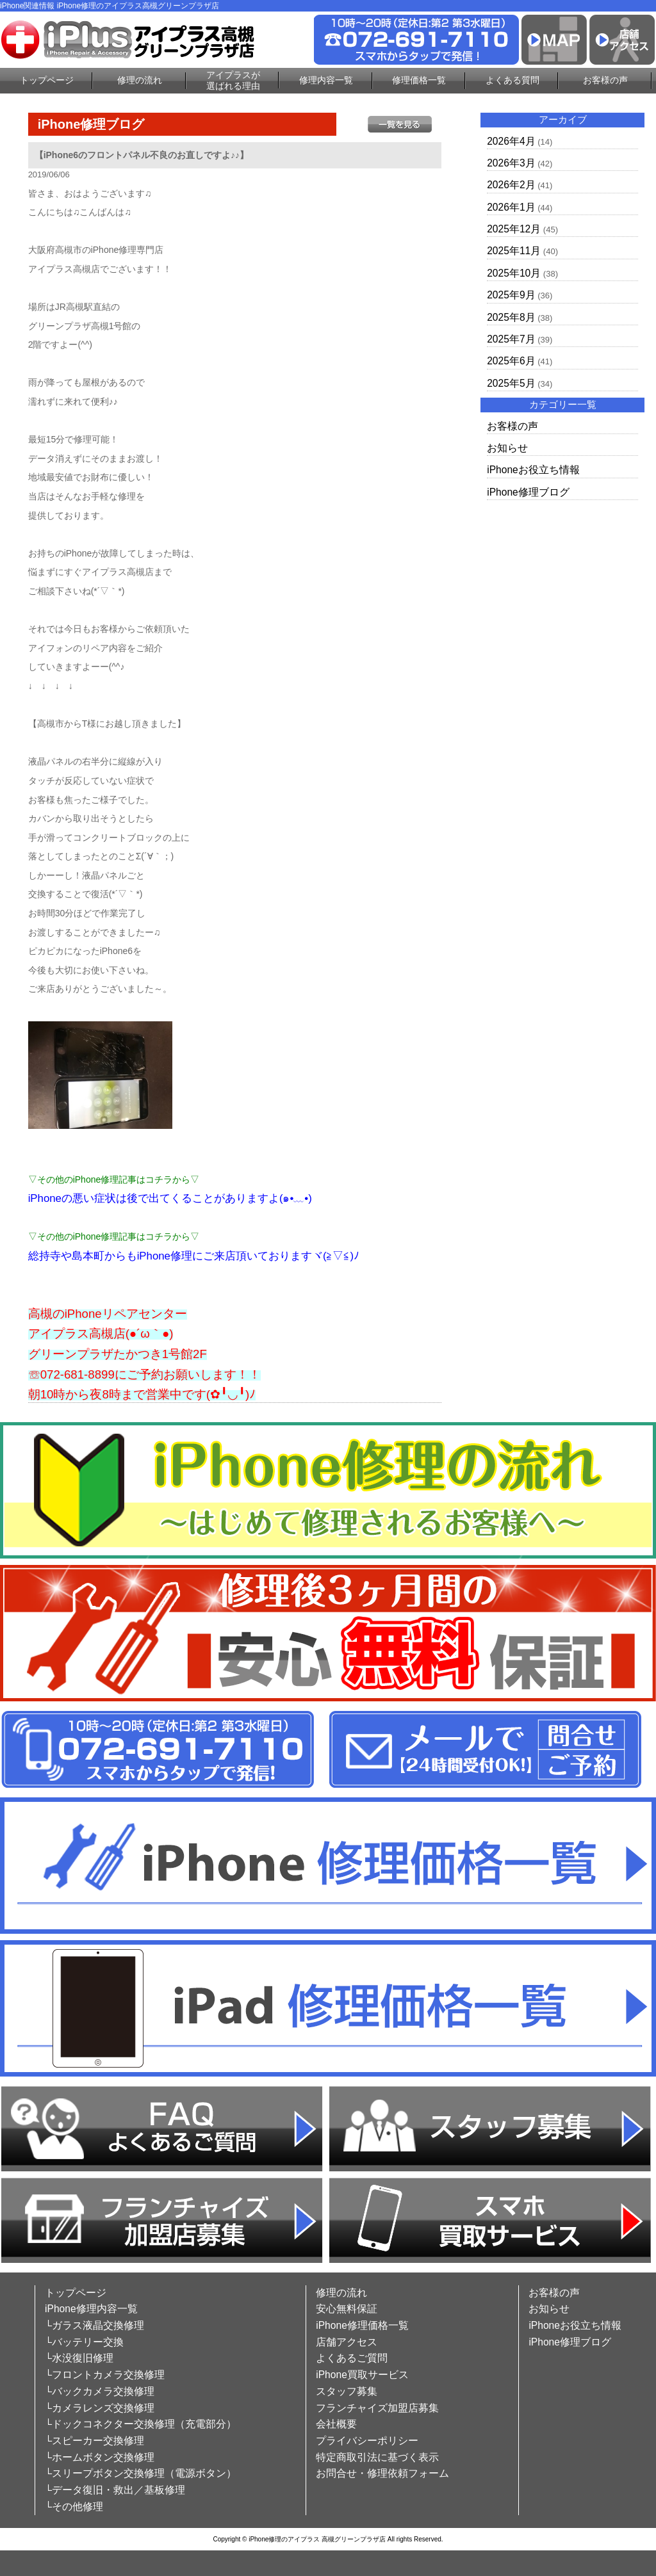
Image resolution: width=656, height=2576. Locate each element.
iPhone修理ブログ (528, 492)
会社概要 (336, 2423)
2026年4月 (511, 141)
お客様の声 (605, 80)
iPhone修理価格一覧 (362, 2325)
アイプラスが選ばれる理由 (233, 80)
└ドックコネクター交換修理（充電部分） (140, 2423)
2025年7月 (511, 339)
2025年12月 (514, 228)
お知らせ (507, 447)
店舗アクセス (346, 2342)
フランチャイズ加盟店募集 (377, 2407)
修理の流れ (139, 80)
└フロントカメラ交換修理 (105, 2374)
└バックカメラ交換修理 (99, 2391)
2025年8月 (511, 317)
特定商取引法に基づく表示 (377, 2457)
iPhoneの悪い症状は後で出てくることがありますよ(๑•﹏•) (170, 1198)
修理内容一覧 (326, 80)
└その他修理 (74, 2506)
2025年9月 (511, 294)
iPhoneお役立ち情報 (533, 469)
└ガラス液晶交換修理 (94, 2325)
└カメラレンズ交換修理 (99, 2407)
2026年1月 (511, 207)
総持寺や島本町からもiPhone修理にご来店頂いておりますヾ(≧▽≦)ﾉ (193, 1256)
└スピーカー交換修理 (94, 2440)
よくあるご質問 (352, 2358)
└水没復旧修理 (79, 2358)
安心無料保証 (346, 2308)
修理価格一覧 (419, 80)
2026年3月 (511, 163)
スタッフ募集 (346, 2391)
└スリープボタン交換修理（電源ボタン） (140, 2473)
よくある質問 (512, 80)
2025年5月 (511, 383)
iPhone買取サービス (362, 2374)
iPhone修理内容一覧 (91, 2308)
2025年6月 (511, 360)
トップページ (47, 80)
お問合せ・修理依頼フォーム (382, 2473)
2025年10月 (514, 273)
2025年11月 (514, 250)
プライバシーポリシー (367, 2440)
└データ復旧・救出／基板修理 (115, 2489)
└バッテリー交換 (84, 2342)
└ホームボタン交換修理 (99, 2457)
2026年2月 (511, 184)
